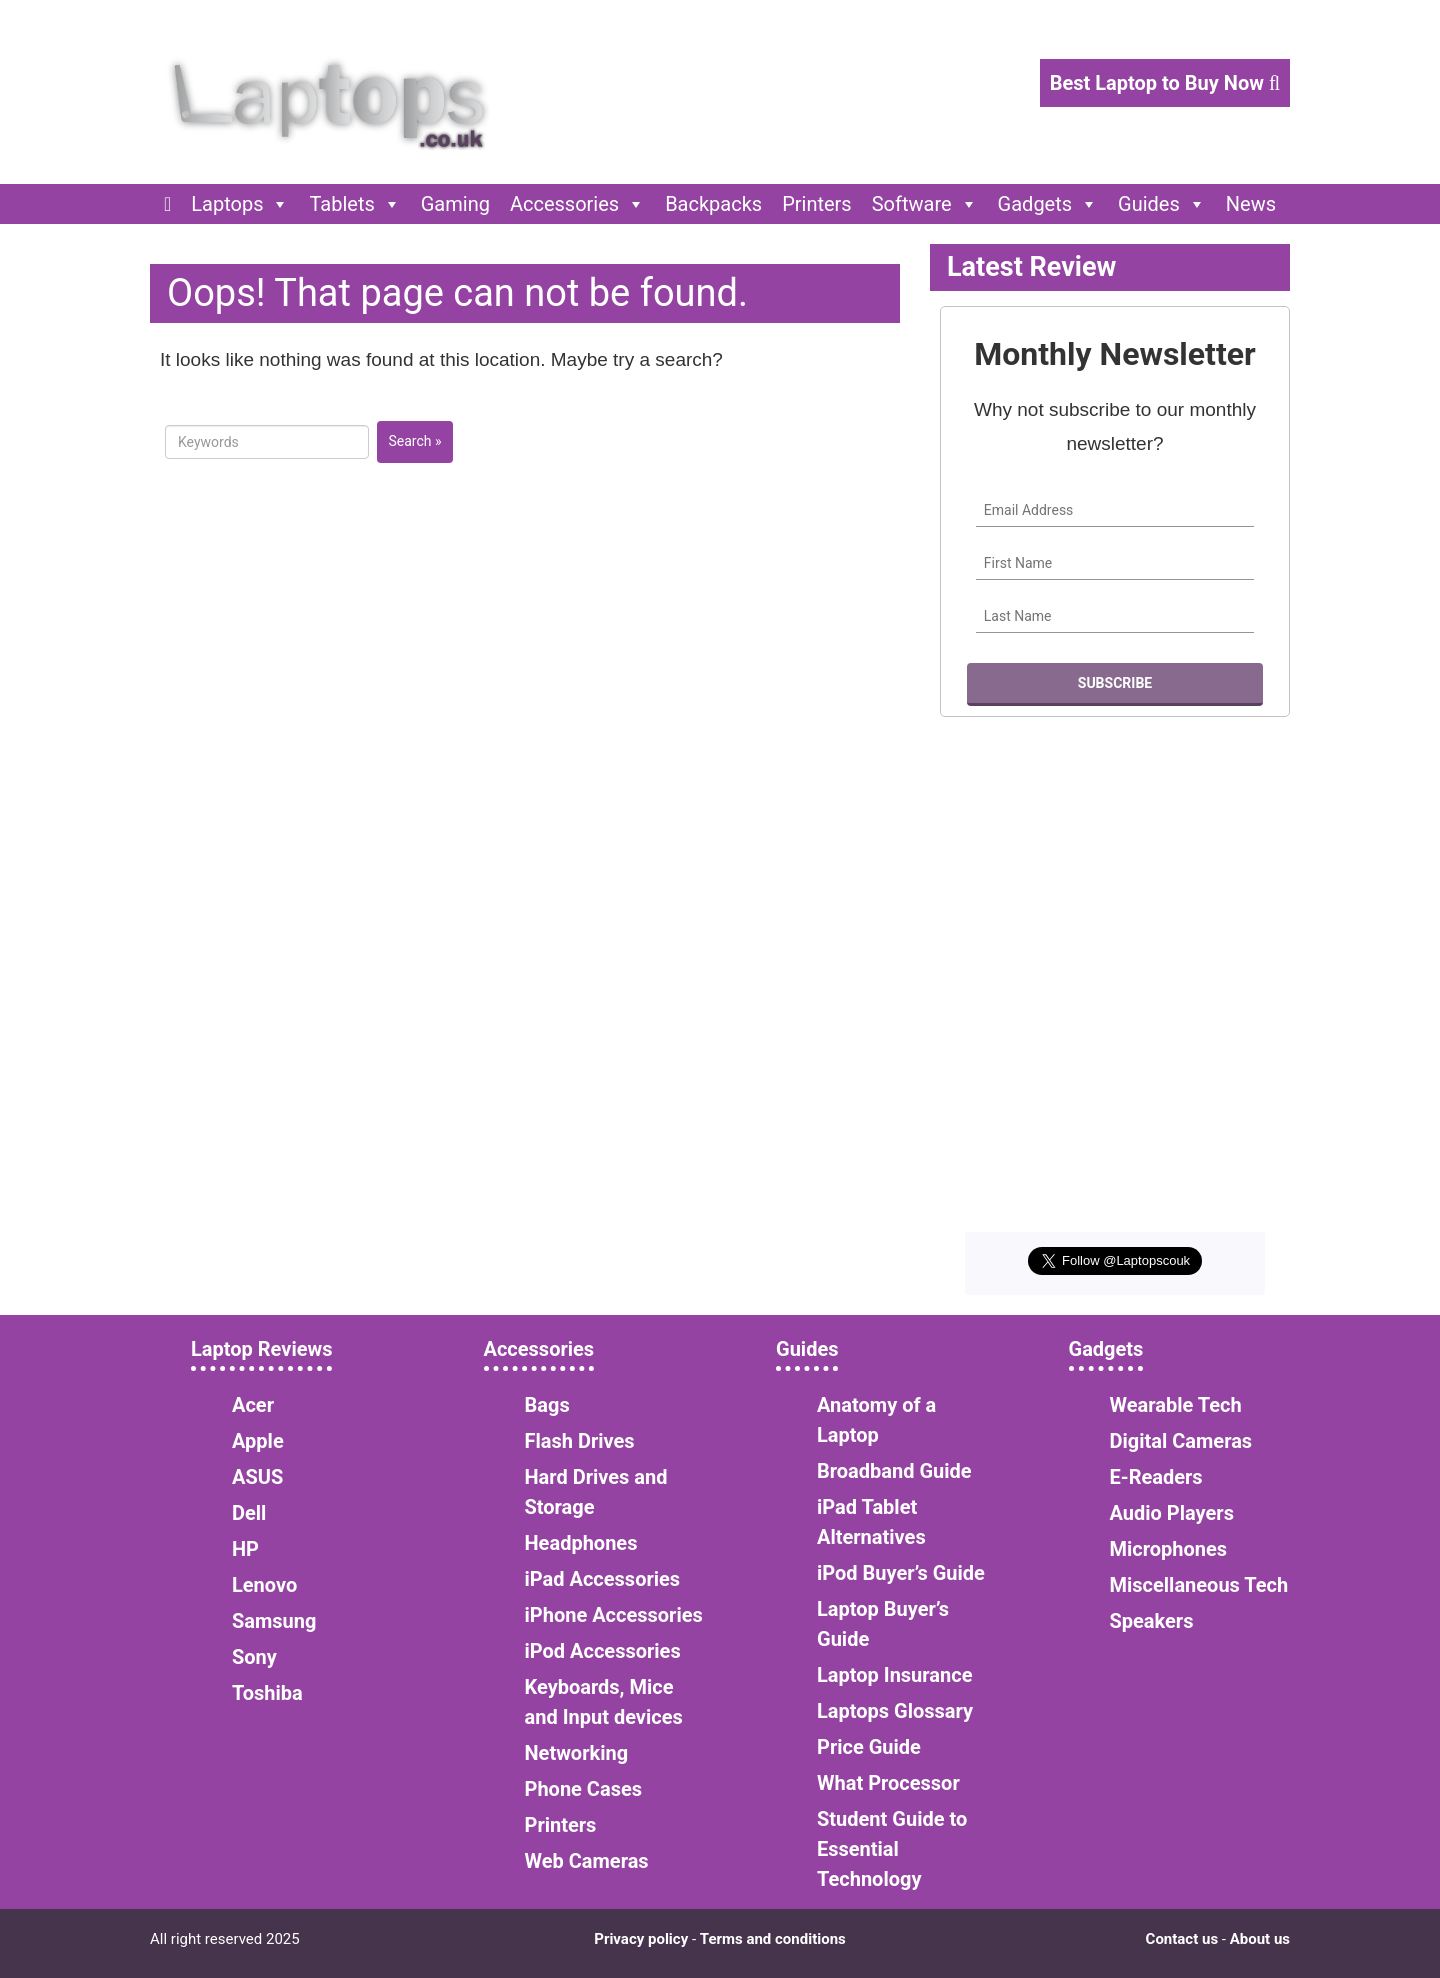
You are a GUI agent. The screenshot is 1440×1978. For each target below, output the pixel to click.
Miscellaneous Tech (1199, 1585)
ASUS (257, 1477)
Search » (414, 441)
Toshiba (267, 1693)
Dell (249, 1513)
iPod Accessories (603, 1651)
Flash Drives (580, 1441)
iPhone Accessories (614, 1615)
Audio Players (1172, 1513)
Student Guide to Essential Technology (892, 1849)
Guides (1162, 204)
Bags (547, 1405)
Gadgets (1048, 204)
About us (1260, 1939)
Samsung (274, 1621)
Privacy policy (641, 1939)
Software (925, 204)
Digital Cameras (1181, 1441)
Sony (254, 1657)
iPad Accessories (603, 1579)
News (1251, 204)
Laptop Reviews (261, 1349)
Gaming (455, 204)
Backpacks (713, 204)
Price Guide (869, 1747)
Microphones (1169, 1549)
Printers (817, 204)
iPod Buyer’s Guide (901, 1573)
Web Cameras (587, 1861)
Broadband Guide (894, 1471)
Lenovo (264, 1585)
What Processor (888, 1783)
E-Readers (1156, 1477)
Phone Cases (584, 1789)
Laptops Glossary (895, 1711)
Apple (258, 1441)
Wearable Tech (1176, 1405)
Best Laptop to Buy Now (1165, 83)
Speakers (1152, 1621)
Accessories (577, 204)
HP (245, 1549)
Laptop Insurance (894, 1675)
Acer (253, 1405)
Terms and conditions (773, 1939)
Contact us (1182, 1939)
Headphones (581, 1543)
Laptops (240, 204)
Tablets (354, 204)
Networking (577, 1753)
